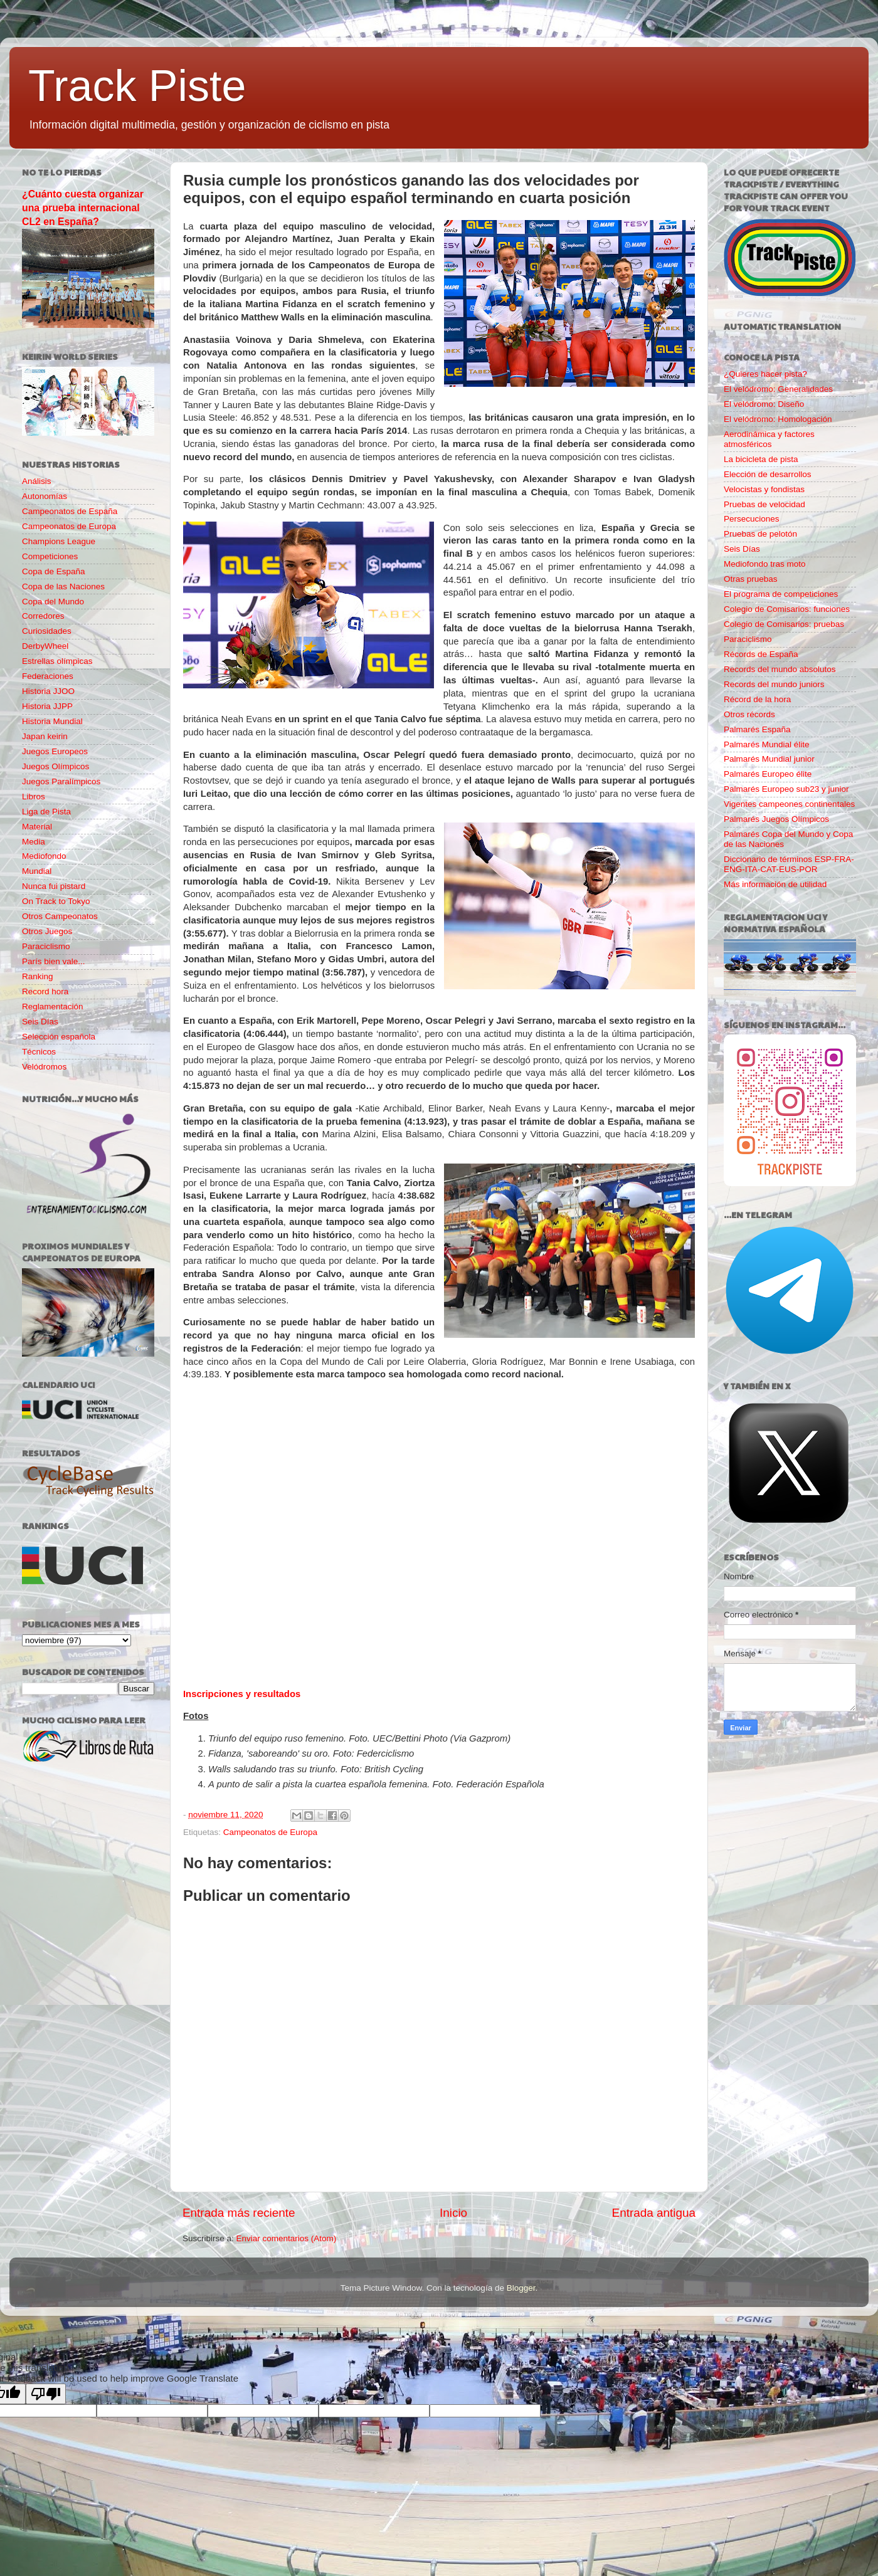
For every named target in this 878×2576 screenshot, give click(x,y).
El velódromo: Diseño (764, 404)
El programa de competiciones (781, 594)
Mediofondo (44, 856)
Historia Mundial (52, 721)
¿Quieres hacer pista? (765, 374)
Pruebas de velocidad (764, 504)
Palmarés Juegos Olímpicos (776, 819)
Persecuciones (752, 518)
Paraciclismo (46, 946)
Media (33, 841)
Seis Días (40, 1021)
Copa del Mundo (53, 601)
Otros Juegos (47, 931)
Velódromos (44, 1066)
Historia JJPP (47, 706)
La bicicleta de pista (761, 459)
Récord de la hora (757, 699)
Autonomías (44, 496)
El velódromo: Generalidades (778, 389)
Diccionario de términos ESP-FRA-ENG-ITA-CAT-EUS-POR (789, 864)
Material (37, 826)
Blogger (521, 2288)
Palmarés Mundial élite (767, 744)
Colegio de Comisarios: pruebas (784, 624)
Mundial (36, 871)
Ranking (37, 976)
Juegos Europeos (55, 751)
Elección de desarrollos (768, 474)
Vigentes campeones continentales (789, 804)
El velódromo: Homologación (778, 419)
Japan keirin (45, 736)
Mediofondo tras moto (765, 564)
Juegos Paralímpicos (61, 781)
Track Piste (137, 85)
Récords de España (761, 654)
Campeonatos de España (69, 511)
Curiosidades (46, 631)
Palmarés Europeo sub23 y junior (786, 789)
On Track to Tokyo (56, 901)
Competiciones (50, 556)
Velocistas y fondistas (764, 489)
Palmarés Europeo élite (768, 774)
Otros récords (749, 714)
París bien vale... (53, 961)
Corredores (43, 616)
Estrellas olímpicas (57, 661)
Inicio (453, 2212)
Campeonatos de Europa (270, 1832)
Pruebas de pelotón (760, 534)
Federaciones (47, 676)
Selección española (58, 1036)
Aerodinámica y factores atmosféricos (769, 439)
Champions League (58, 541)
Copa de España (53, 571)
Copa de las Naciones (63, 586)
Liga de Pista (46, 811)
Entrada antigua (654, 2212)
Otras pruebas (751, 579)
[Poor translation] (46, 2394)
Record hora (45, 991)
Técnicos (39, 1051)
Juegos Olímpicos (55, 766)
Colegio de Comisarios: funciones (787, 609)
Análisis (36, 481)
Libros (33, 796)
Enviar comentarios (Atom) (286, 2238)
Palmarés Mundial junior (769, 759)
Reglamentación (52, 1006)
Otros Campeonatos (60, 916)
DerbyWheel (45, 646)
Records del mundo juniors (774, 684)
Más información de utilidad (775, 884)
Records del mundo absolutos (780, 669)
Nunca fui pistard (53, 886)
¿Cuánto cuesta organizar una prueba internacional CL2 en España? (83, 208)
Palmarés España (757, 729)
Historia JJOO (48, 691)
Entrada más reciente (238, 2212)
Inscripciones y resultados (241, 1694)
